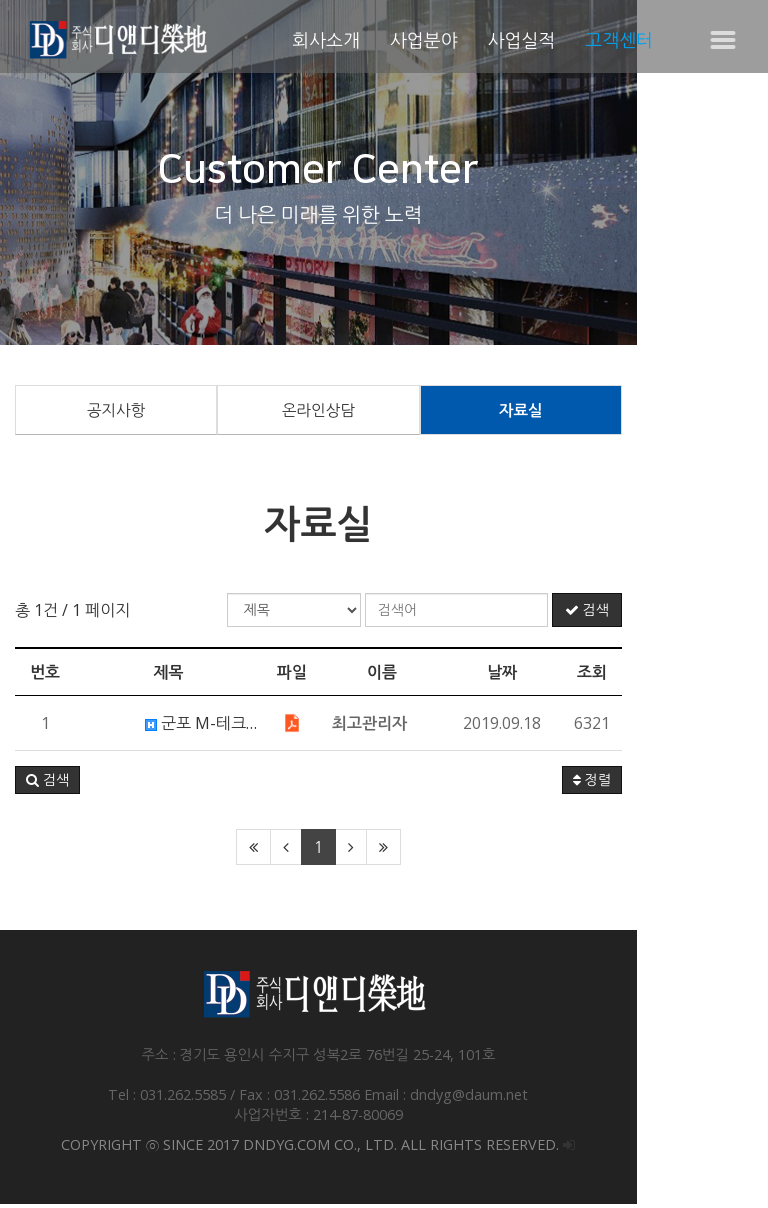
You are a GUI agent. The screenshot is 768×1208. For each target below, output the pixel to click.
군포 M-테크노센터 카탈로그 (250, 727)
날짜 (633, 676)
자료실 (629, 412)
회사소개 (326, 40)
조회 (723, 676)
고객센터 (619, 40)
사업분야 (424, 40)
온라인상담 (383, 412)
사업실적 (522, 40)
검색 (718, 614)
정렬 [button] (723, 784)
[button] (47, 784)
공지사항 (138, 412)
